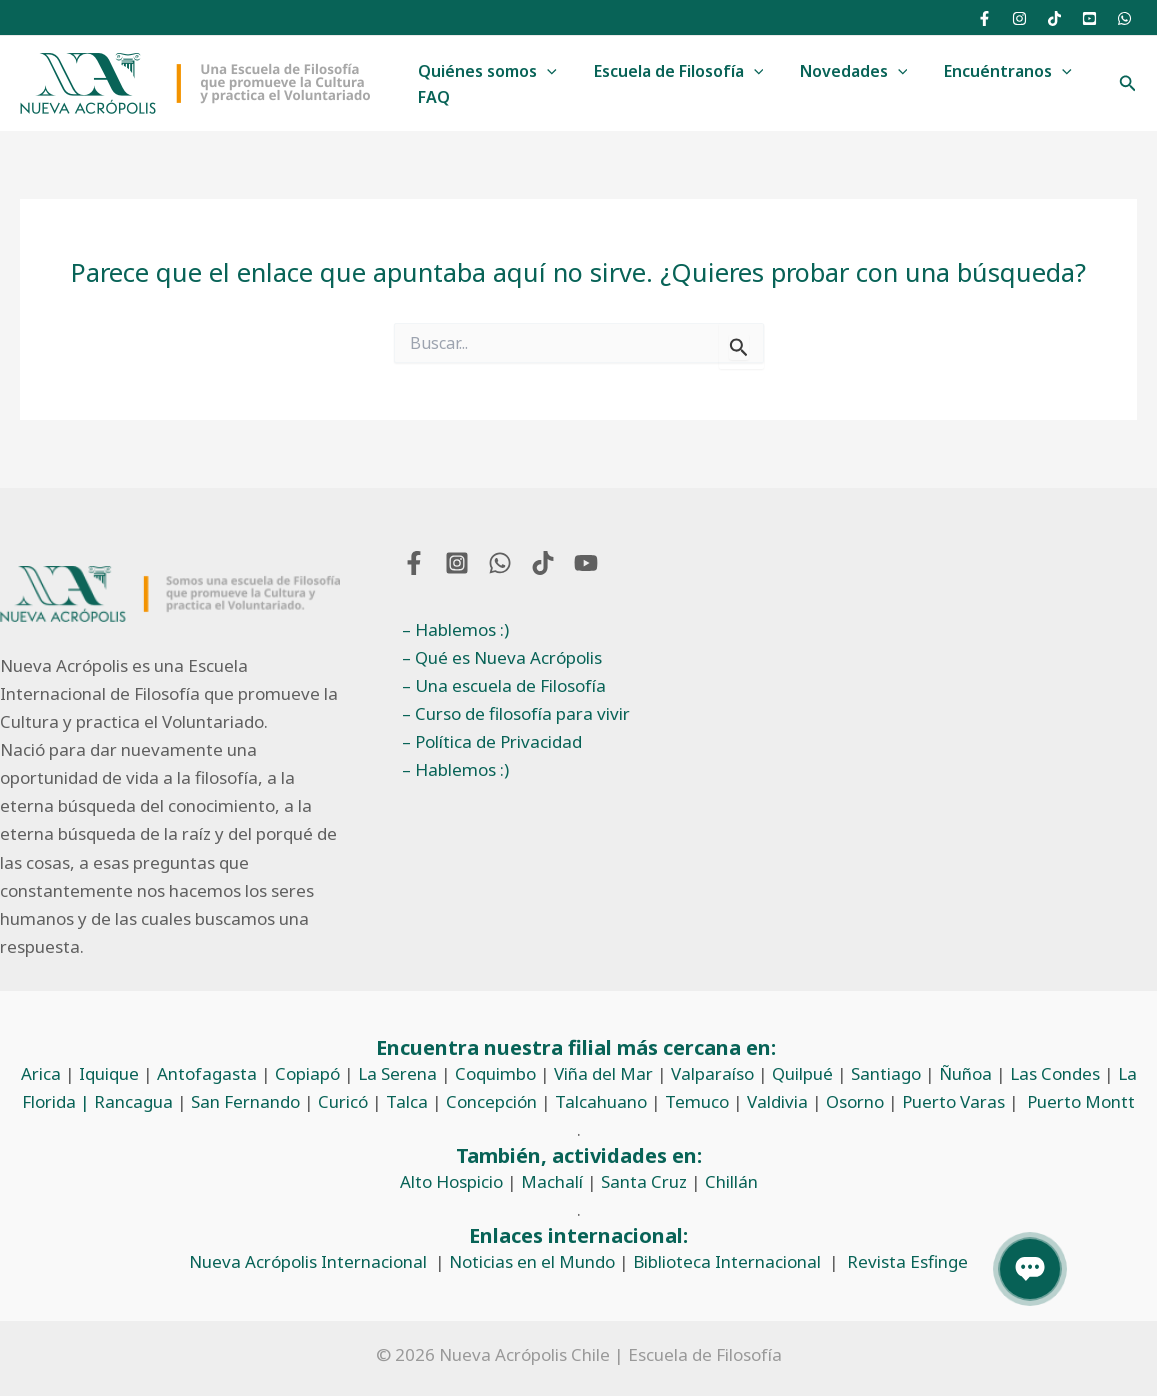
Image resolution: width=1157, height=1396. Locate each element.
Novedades (842, 72)
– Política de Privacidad (492, 741)
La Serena (397, 1073)
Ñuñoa (965, 1073)
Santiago (886, 1073)
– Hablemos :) (455, 629)
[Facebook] (984, 18)
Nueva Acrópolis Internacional (308, 1261)
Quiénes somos (485, 72)
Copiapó (307, 1073)
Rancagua (133, 1101)
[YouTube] (1089, 18)
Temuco (697, 1101)
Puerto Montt (1081, 1101)
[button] (545, 72)
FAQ (432, 97)
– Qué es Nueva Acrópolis (502, 657)
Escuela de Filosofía (672, 72)
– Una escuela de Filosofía (504, 685)
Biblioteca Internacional (727, 1261)
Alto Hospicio (451, 1181)
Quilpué (802, 1073)
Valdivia (777, 1101)
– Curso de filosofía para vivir (516, 713)
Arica (41, 1073)
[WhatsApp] (1124, 18)
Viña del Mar (603, 1073)
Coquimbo (495, 1073)
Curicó (343, 1101)
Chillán (731, 1181)
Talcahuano (601, 1101)
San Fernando (245, 1101)
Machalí (552, 1181)
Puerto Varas (953, 1101)
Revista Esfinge (907, 1261)
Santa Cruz (644, 1181)
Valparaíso (712, 1073)
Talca (407, 1101)
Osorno (855, 1101)
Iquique (109, 1073)
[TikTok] (1054, 18)
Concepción (491, 1101)
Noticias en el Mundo (532, 1261)
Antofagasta (207, 1073)
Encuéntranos (992, 72)
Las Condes (1055, 1073)
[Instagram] (1019, 18)
